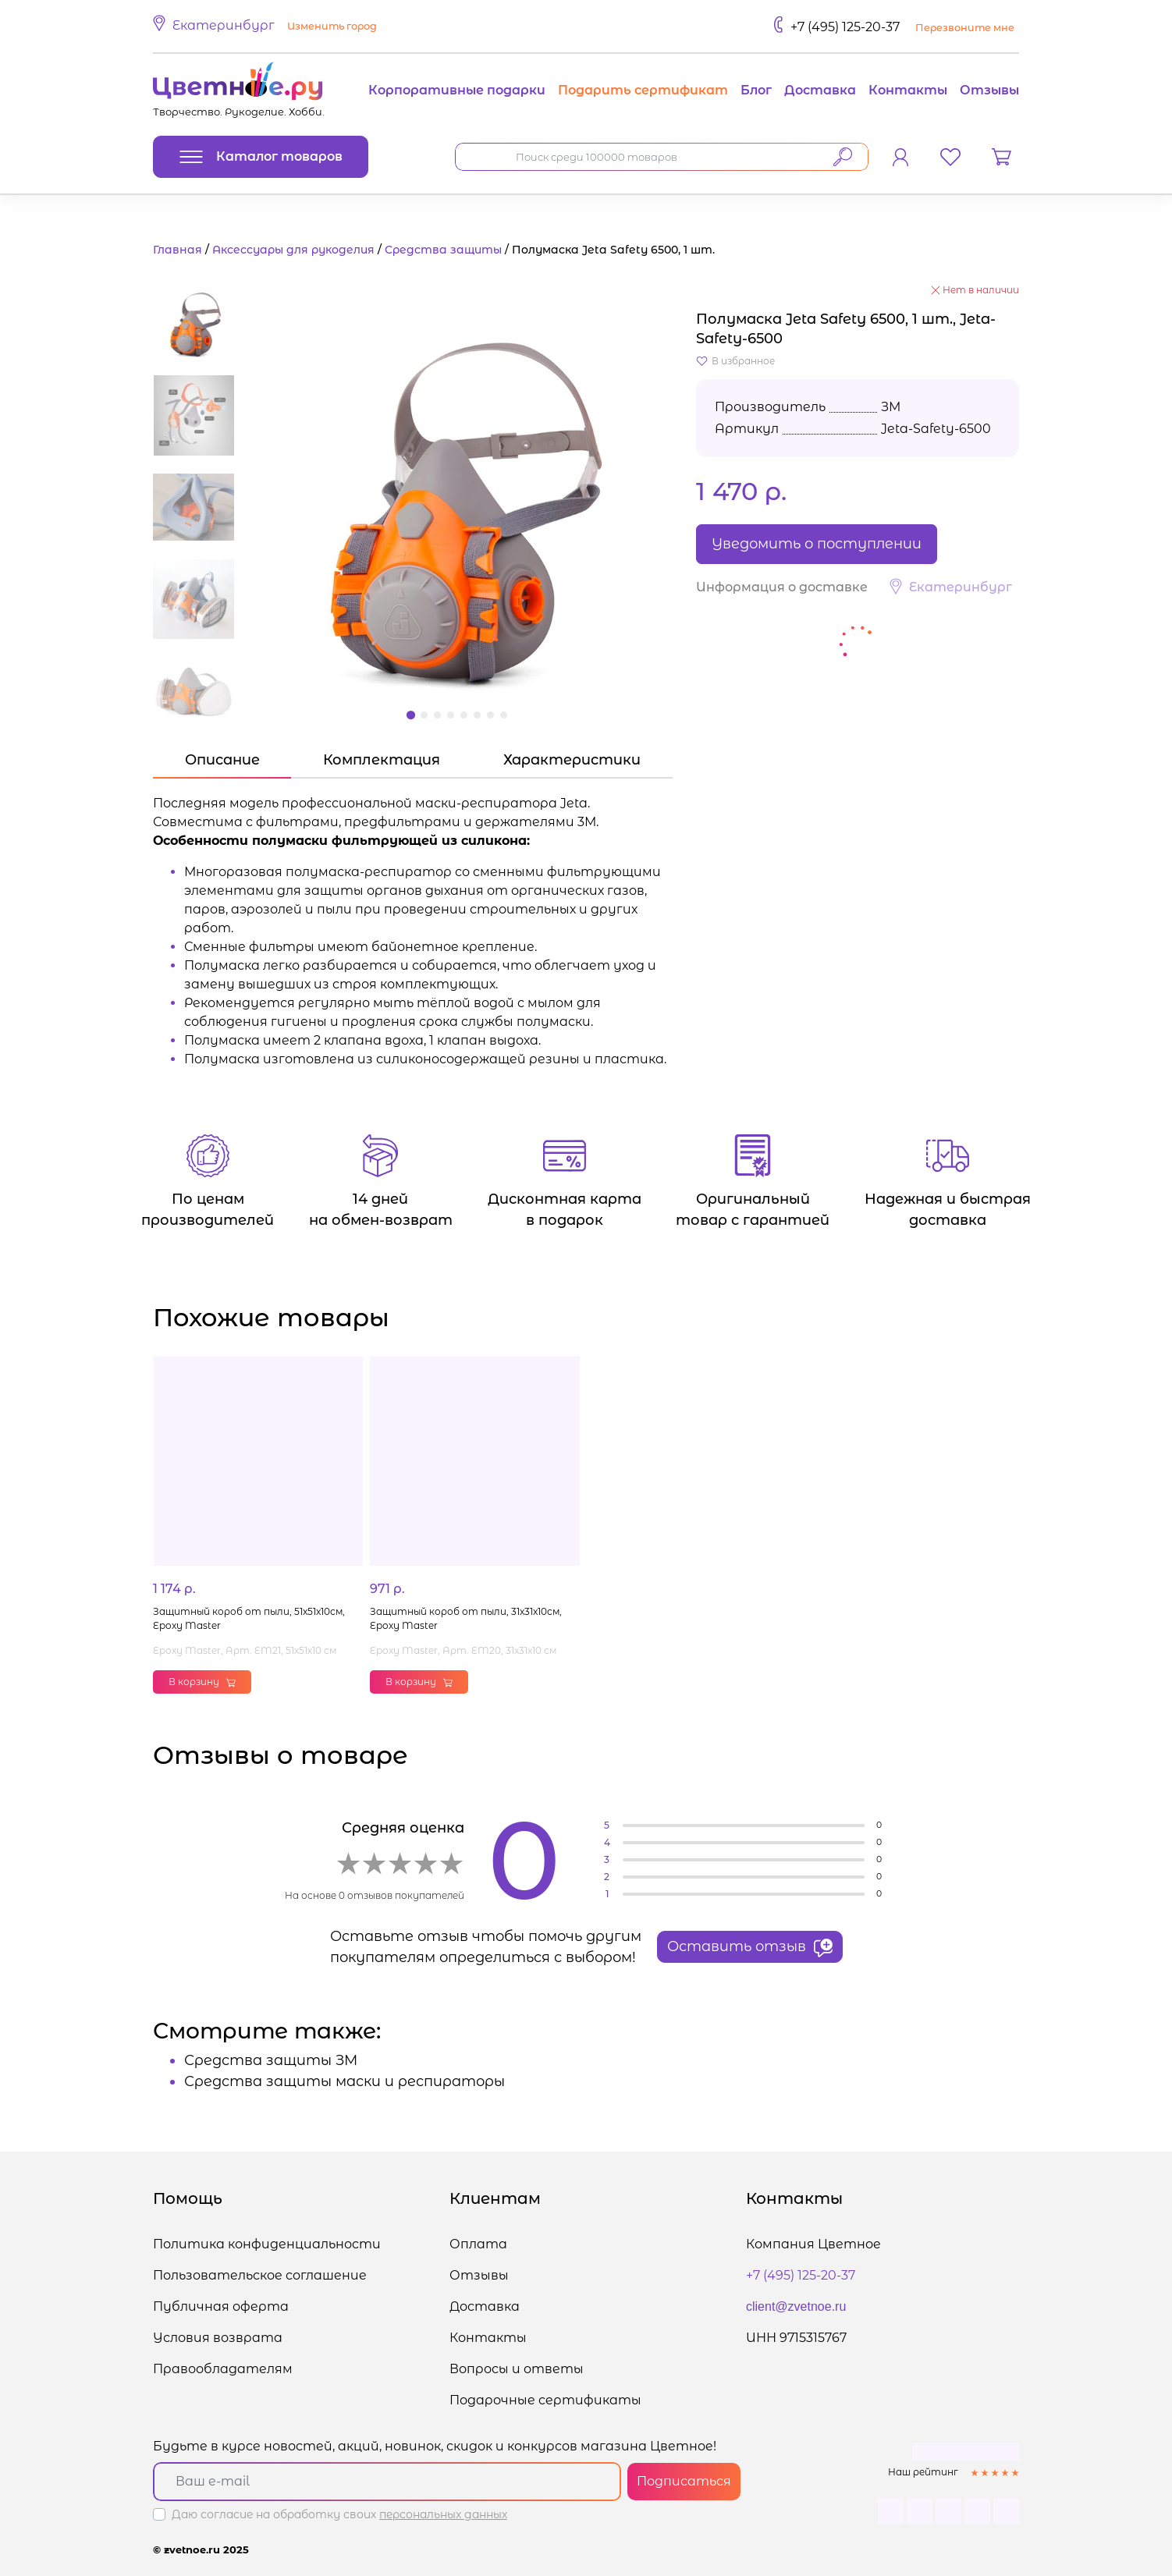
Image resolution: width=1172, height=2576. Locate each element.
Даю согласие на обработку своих (339, 2514)
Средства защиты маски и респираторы (344, 2081)
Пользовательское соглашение (260, 2275)
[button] (267, 26)
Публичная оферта (221, 2306)
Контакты (907, 90)
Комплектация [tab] (381, 759)
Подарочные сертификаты (545, 2400)
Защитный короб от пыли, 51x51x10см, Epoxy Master (249, 1618)
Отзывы (989, 90)
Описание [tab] (222, 759)
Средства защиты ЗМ (270, 2060)
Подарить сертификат (643, 90)
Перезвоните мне (964, 28)
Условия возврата (217, 2337)
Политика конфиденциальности (267, 2244)
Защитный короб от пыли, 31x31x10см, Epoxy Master (466, 1618)
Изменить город (332, 26)
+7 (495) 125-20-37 (845, 27)
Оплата (478, 2244)
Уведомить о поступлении (817, 543)
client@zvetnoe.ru (796, 2306)
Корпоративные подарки (456, 90)
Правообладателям (223, 2368)
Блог (756, 90)
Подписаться (684, 2481)
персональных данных (443, 2514)
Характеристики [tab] (572, 759)
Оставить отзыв (750, 1947)
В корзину (202, 1681)
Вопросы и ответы (516, 2368)
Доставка (820, 90)
